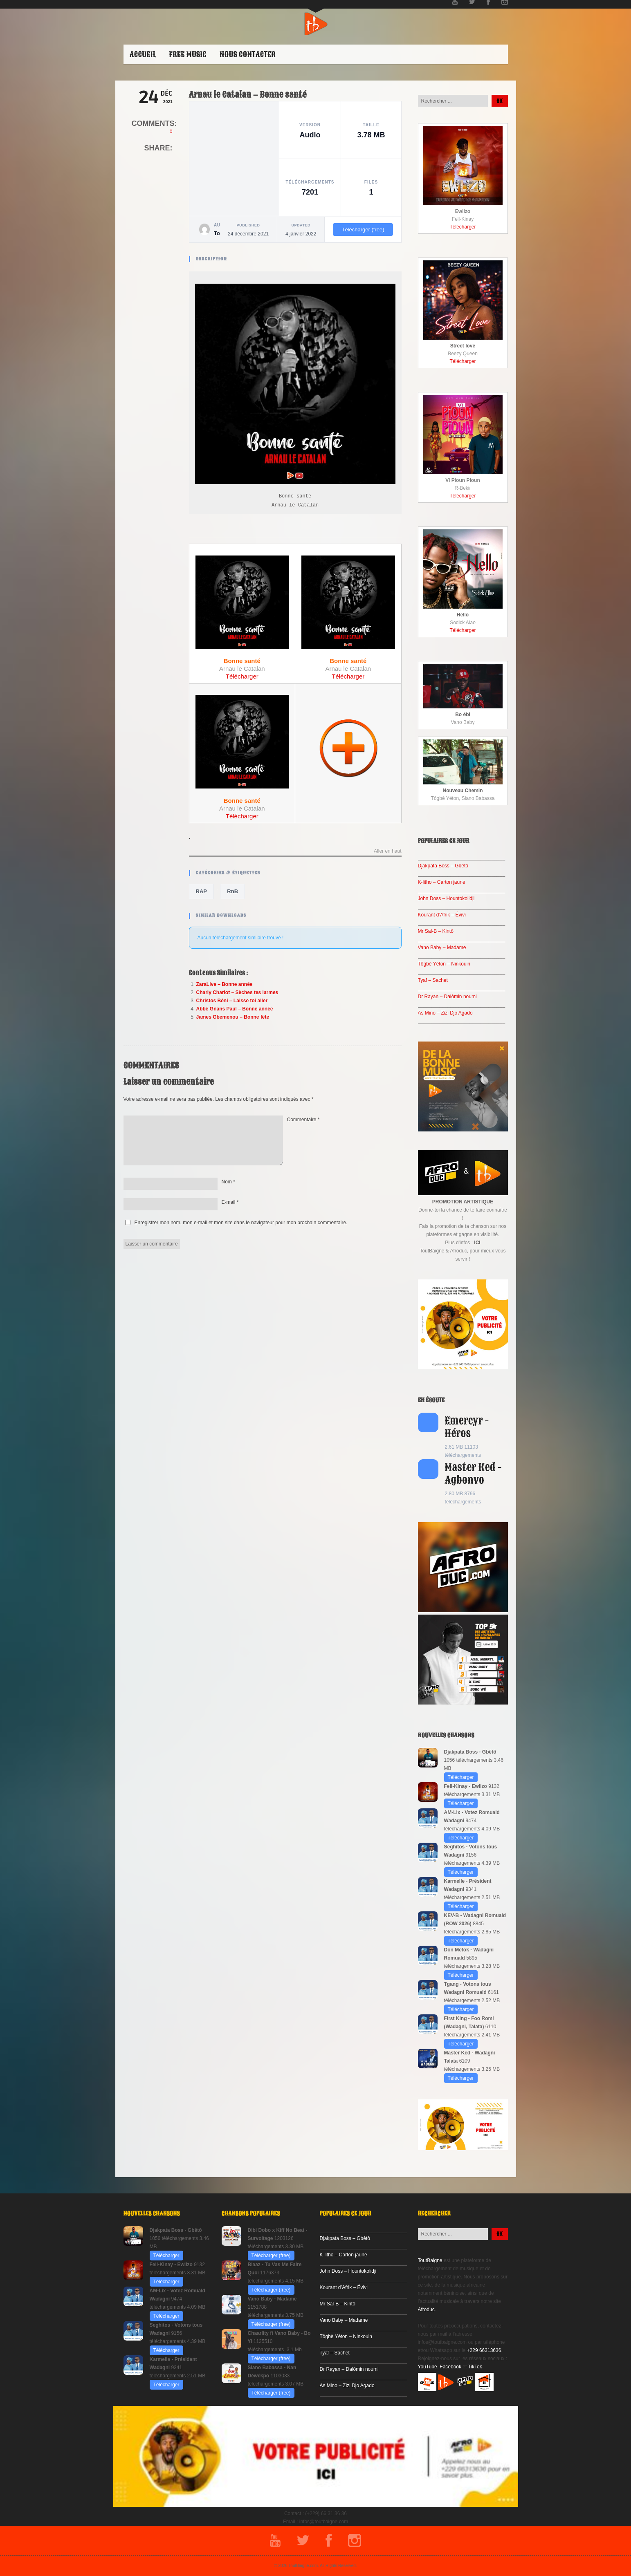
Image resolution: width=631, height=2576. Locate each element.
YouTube (427, 2367)
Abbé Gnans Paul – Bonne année (234, 1009)
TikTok (475, 2367)
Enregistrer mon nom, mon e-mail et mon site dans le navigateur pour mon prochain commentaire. (241, 1222)
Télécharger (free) (362, 229)
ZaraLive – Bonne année (224, 984)
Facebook (450, 2367)
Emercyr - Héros (467, 1427)
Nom (228, 1182)
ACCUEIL (143, 54)
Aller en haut (387, 851)
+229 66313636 (484, 2350)
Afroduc (426, 2309)
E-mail (230, 1202)
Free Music (187, 54)
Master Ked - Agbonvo (473, 1473)
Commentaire (303, 1119)
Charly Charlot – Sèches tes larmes (237, 992)
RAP (201, 891)
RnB (232, 891)
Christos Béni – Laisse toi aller (232, 1001)
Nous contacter (248, 54)
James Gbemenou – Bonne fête (232, 1017)
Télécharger (242, 676)
